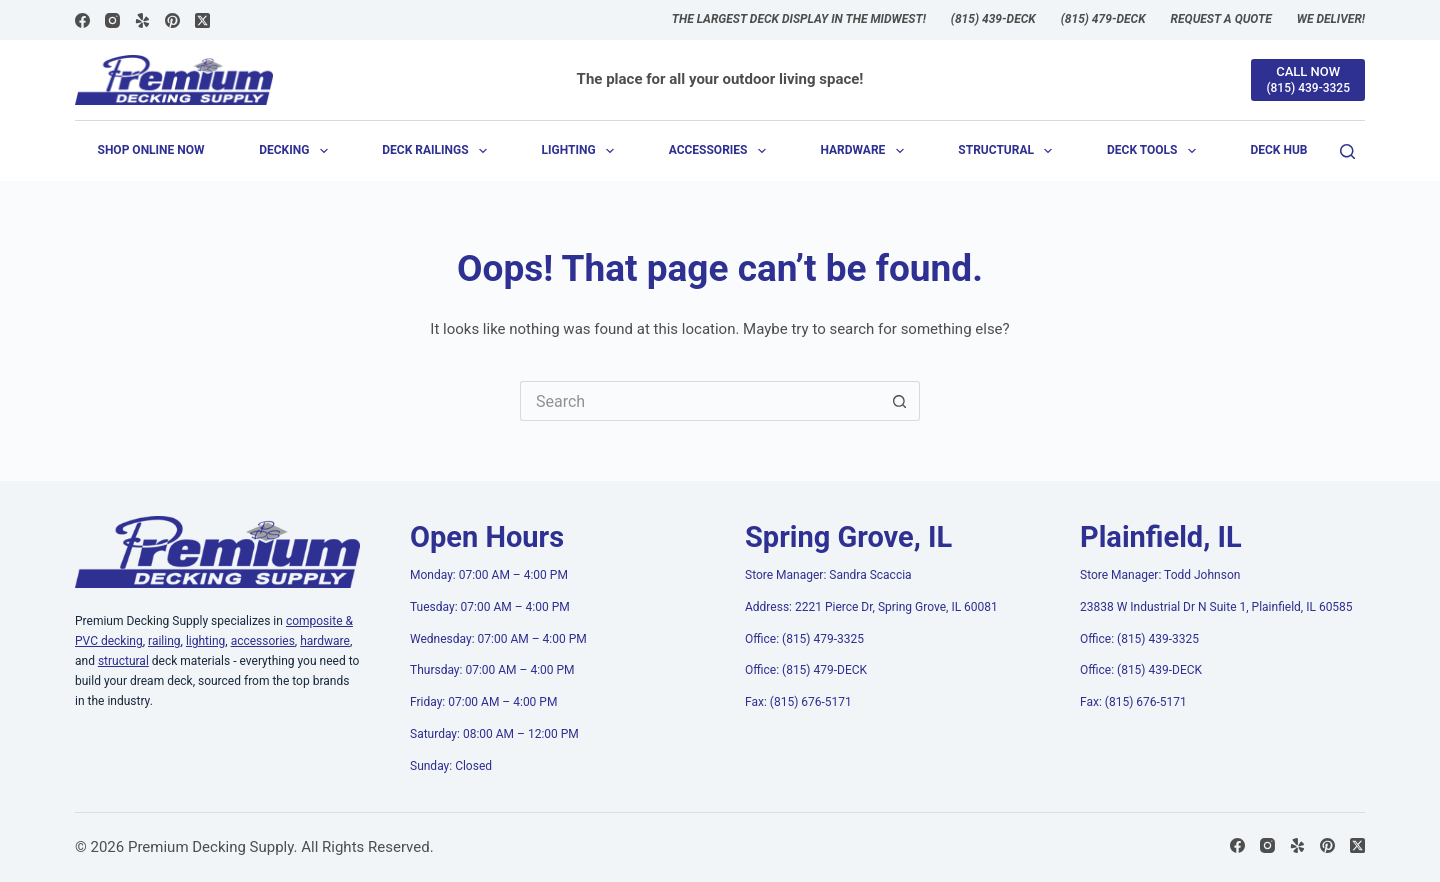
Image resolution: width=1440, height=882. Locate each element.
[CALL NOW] (1308, 80)
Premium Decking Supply (211, 847)
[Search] (1347, 151)
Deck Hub (1278, 150)
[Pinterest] (172, 20)
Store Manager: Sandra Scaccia (828, 575)
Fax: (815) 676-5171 (798, 702)
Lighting (582, 151)
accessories (263, 641)
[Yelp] (142, 20)
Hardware (865, 151)
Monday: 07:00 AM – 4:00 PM (489, 575)
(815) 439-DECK (993, 19)
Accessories (721, 151)
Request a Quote (1221, 19)
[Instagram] (112, 20)
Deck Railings (438, 151)
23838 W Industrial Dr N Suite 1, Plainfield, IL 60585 (1216, 607)
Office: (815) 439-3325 (1139, 639)
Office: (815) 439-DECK (1141, 670)
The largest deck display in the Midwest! (799, 19)
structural (123, 661)
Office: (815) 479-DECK (806, 670)
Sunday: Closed (451, 766)
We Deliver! (1331, 19)
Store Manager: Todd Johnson (1160, 575)
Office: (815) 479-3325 (804, 639)
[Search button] (900, 401)
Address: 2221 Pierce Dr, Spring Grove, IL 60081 (871, 607)
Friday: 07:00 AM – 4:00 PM (483, 702)
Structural (1009, 151)
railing (164, 641)
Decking (297, 151)
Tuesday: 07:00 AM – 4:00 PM (490, 607)
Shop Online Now (151, 150)
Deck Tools (1155, 151)
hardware (325, 641)
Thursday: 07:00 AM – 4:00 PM (492, 670)
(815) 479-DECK (1103, 19)
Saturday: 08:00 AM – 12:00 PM (494, 734)
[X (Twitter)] (202, 20)
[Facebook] (82, 20)
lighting (205, 641)
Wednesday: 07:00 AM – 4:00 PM (498, 639)
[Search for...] (700, 401)
